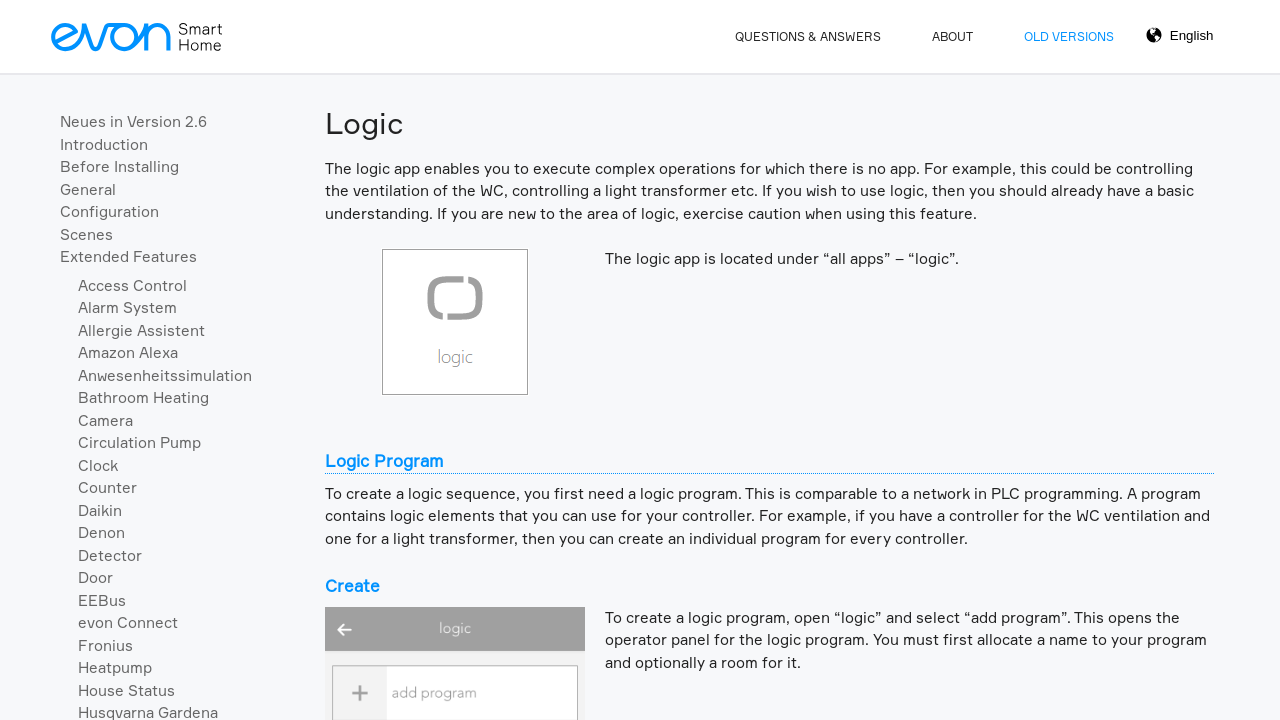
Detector (110, 555)
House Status (126, 690)
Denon (101, 532)
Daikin (100, 510)
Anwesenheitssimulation (165, 375)
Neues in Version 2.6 (133, 121)
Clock (98, 465)
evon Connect (128, 622)
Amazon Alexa (128, 352)
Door (95, 577)
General (88, 189)
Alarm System (127, 307)
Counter (107, 487)
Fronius (105, 645)
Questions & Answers (808, 36)
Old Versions (1069, 36)
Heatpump (115, 667)
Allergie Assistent (141, 330)
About (952, 36)
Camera (105, 420)
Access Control (132, 285)
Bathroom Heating (143, 397)
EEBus (102, 600)
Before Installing (119, 166)
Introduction (104, 144)
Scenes (86, 234)
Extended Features (128, 256)
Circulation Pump (139, 442)
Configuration (109, 211)
